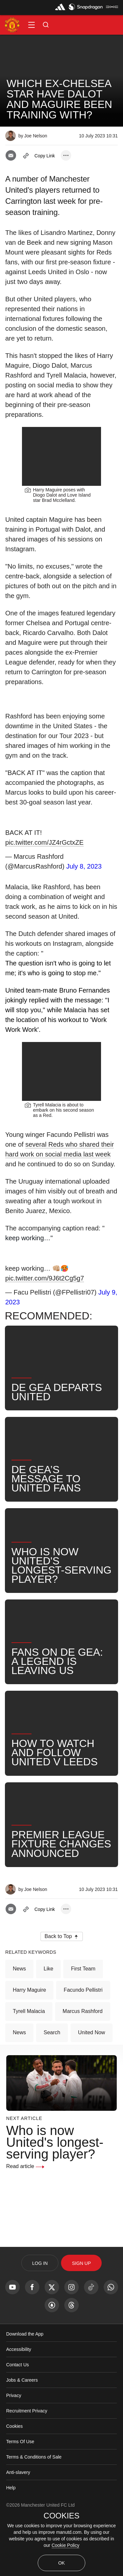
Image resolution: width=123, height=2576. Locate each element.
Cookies (14, 2481)
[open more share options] (66, 155)
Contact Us (17, 2420)
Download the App (25, 2389)
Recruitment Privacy (26, 2466)
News (19, 2024)
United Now (91, 2088)
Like (48, 2024)
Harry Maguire (29, 2045)
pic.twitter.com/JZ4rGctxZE (44, 870)
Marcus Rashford (83, 2067)
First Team (83, 2024)
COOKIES (61, 2515)
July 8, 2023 (84, 894)
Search (52, 2088)
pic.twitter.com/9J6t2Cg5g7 (44, 1334)
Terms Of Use (20, 2497)
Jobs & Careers (22, 2435)
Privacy (13, 2451)
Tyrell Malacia (29, 2067)
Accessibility (18, 2405)
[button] (31, 25)
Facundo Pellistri (83, 2045)
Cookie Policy (65, 2545)
